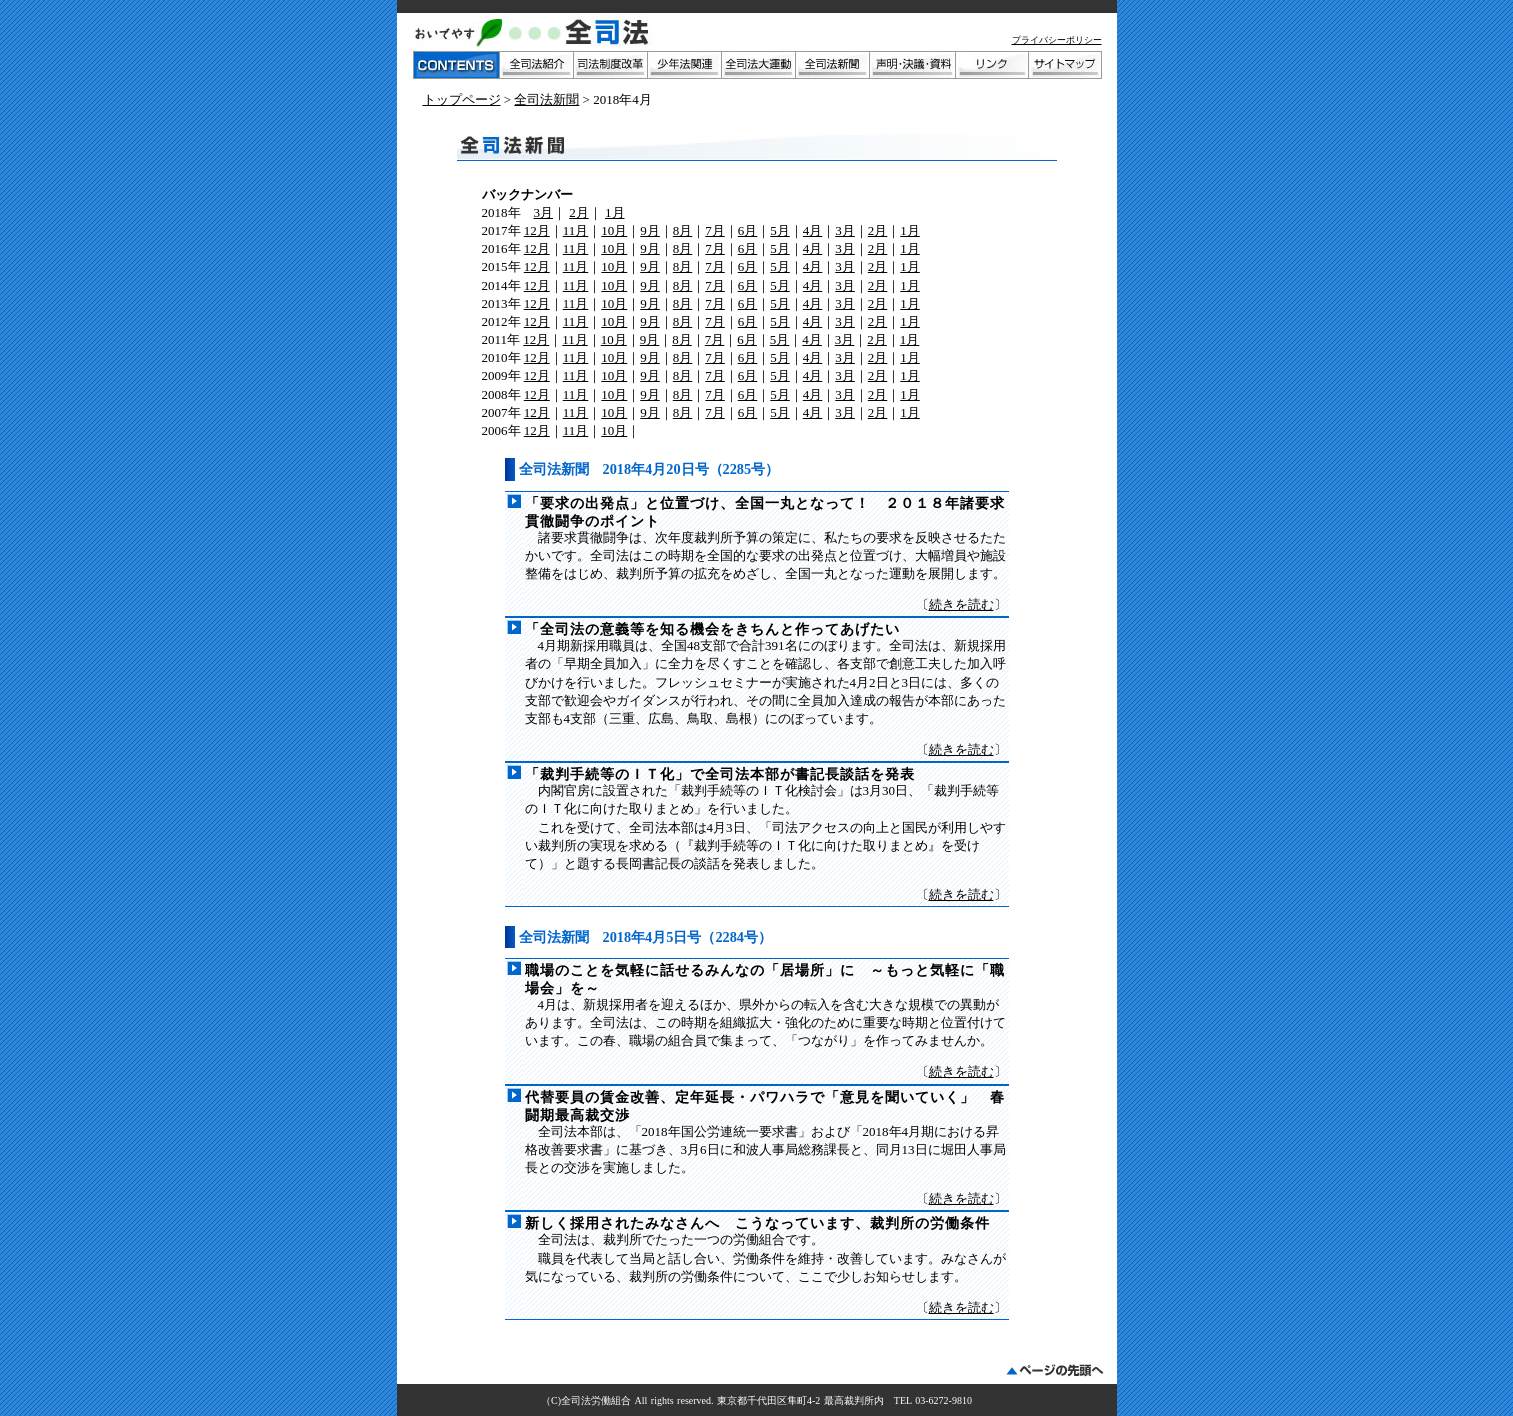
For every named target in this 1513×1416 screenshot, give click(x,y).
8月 (683, 230)
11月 (576, 230)
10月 (614, 230)
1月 (615, 212)
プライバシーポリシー (1057, 40)
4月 (813, 230)
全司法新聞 (546, 99)
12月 (537, 230)
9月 (650, 230)
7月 (715, 230)
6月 (748, 230)
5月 (780, 230)
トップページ (462, 99)
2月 (579, 212)
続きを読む (961, 604)
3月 (544, 212)
